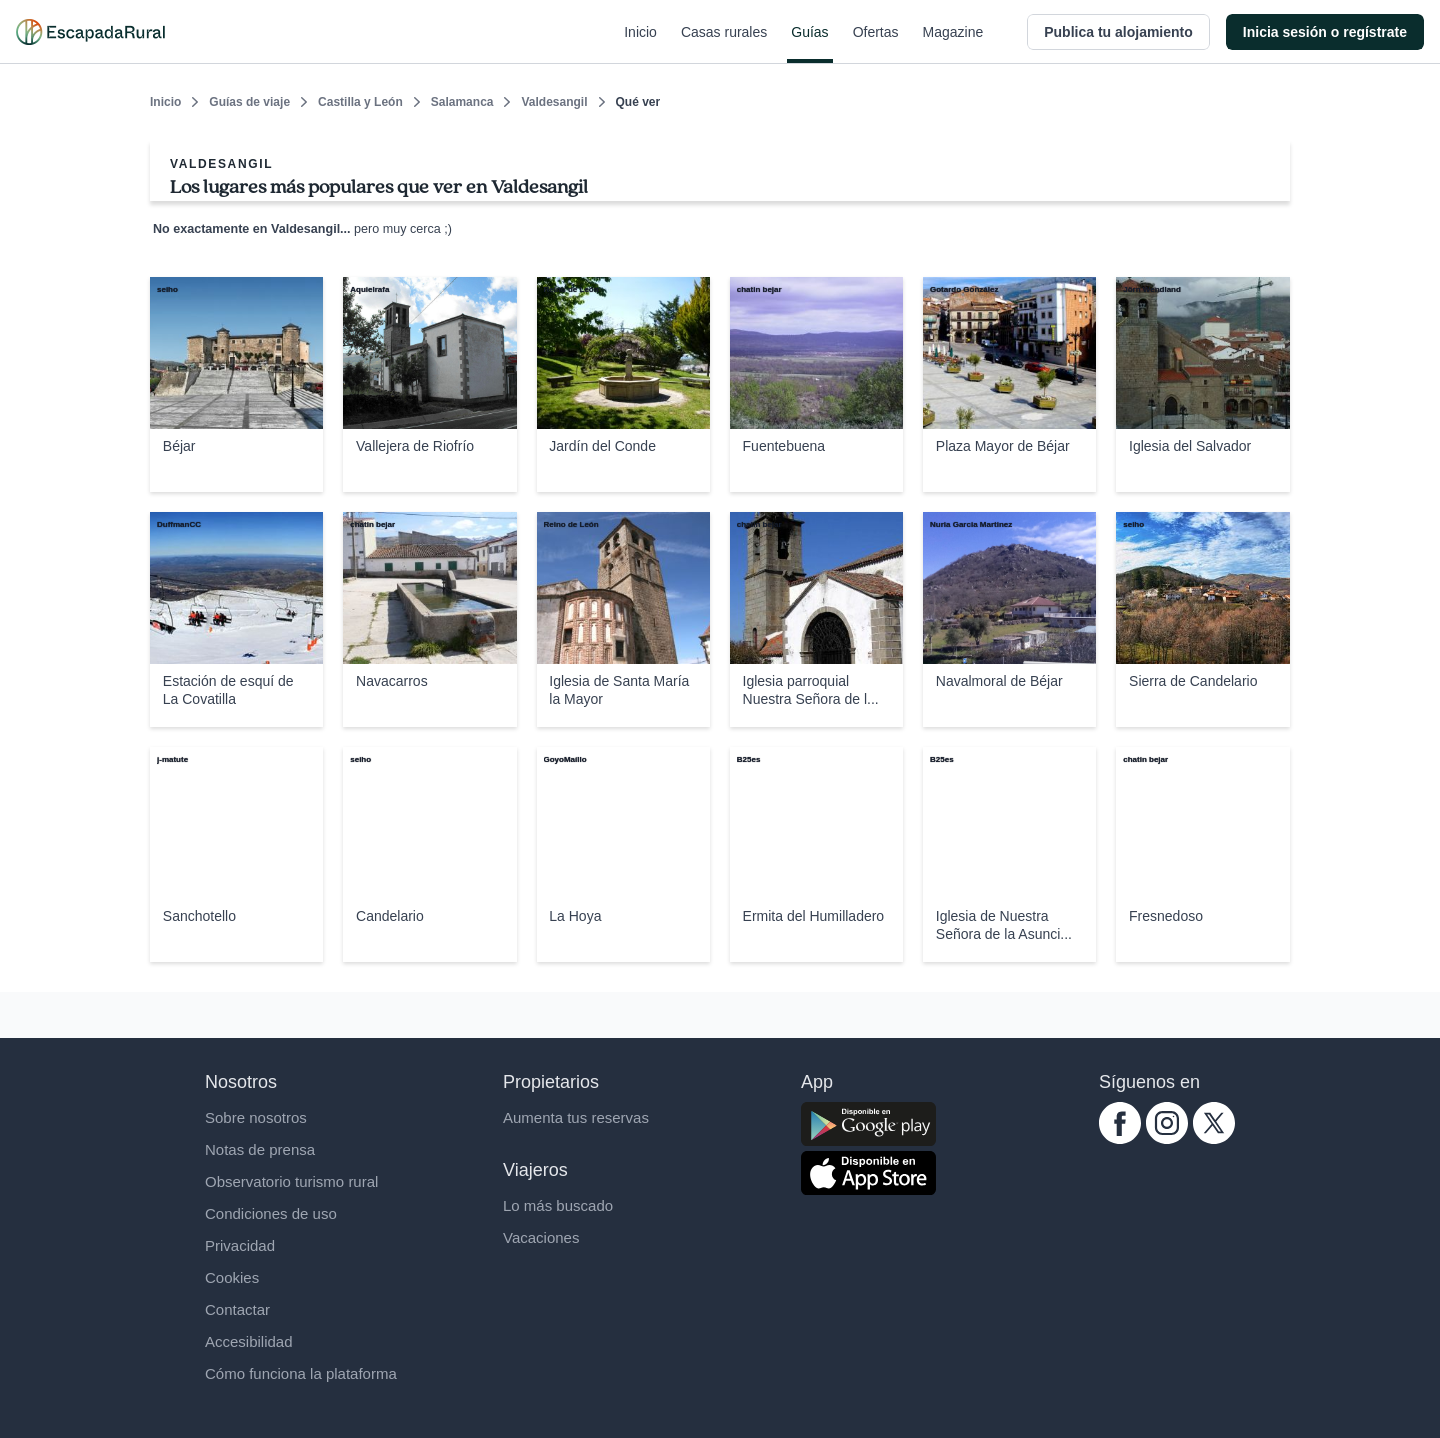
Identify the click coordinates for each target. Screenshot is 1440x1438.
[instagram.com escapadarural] (1167, 1138)
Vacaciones (541, 1237)
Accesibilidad (249, 1341)
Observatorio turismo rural (291, 1181)
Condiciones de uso (271, 1213)
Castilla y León (360, 102)
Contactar (237, 1309)
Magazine (953, 44)
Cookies (232, 1277)
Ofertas (876, 44)
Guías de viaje (249, 102)
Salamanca (462, 102)
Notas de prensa (260, 1149)
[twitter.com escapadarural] (1214, 1138)
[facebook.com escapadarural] (1120, 1138)
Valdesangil (554, 102)
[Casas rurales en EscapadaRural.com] (90, 32)
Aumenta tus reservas (576, 1117)
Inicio (640, 44)
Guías (809, 44)
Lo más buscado (558, 1205)
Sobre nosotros (256, 1117)
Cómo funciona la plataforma (301, 1373)
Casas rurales (724, 44)
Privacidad (240, 1245)
